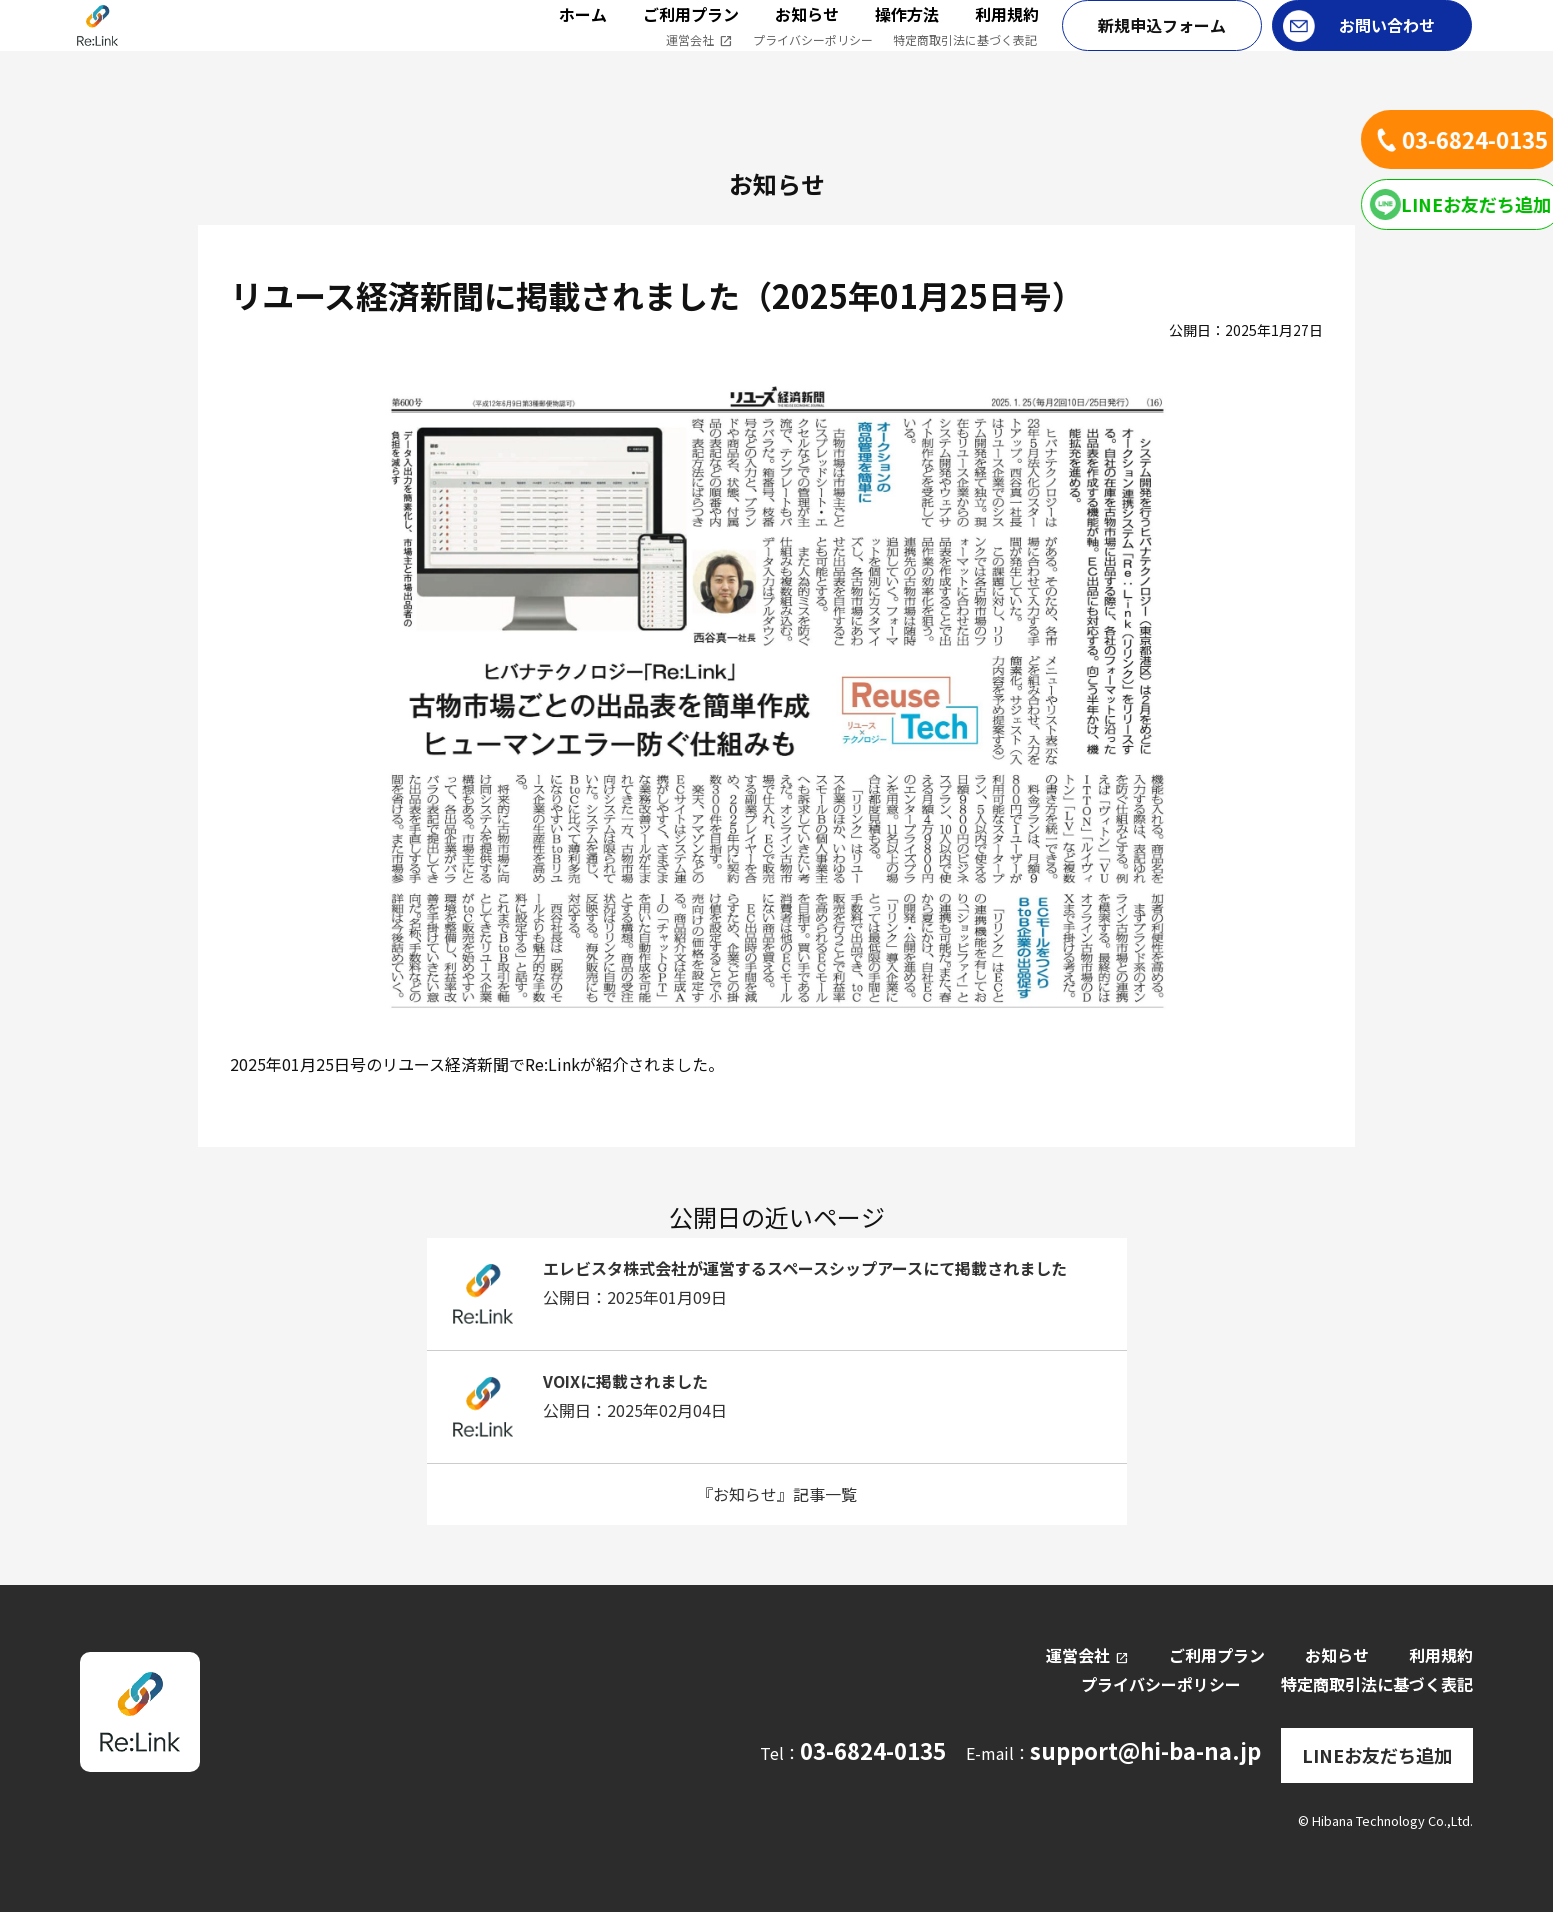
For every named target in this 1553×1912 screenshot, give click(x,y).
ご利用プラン (691, 36)
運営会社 (699, 62)
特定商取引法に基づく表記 (965, 61)
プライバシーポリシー (813, 61)
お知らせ (807, 36)
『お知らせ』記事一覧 (777, 1494)
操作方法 (907, 36)
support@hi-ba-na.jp (1156, 1750)
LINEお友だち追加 (1377, 1751)
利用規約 (1007, 36)
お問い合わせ (1387, 47)
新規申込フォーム (1162, 47)
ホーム (583, 36)
